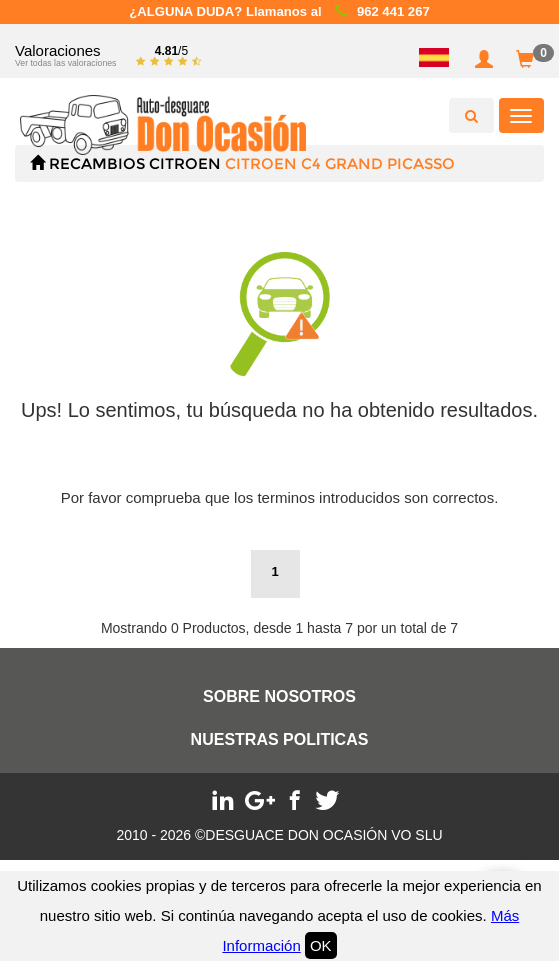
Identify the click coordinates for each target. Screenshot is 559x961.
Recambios (97, 163)
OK (321, 945)
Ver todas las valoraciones (65, 63)
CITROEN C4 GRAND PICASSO (340, 163)
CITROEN (185, 163)
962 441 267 (393, 11)
